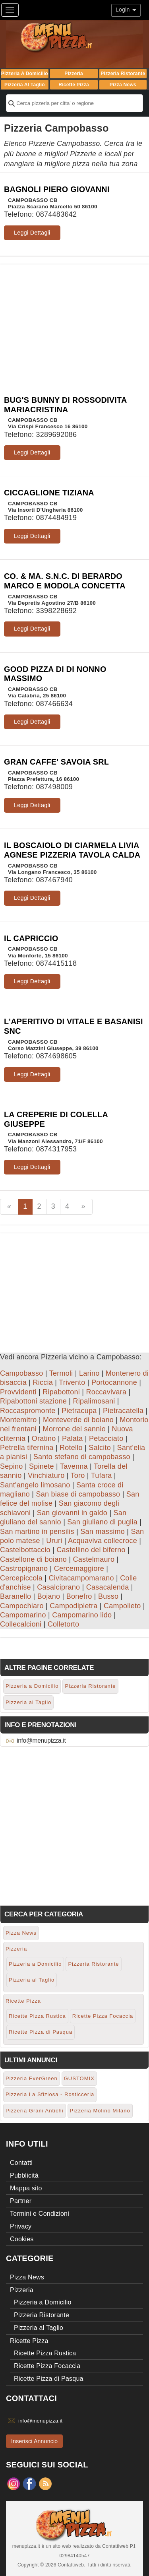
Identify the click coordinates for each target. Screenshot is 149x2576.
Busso (108, 1596)
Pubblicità (24, 2175)
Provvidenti (18, 1392)
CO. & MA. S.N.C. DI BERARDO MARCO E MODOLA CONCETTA (65, 581)
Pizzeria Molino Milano (100, 2111)
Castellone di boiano (33, 1559)
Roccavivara (106, 1392)
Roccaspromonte (28, 1411)
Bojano (48, 1596)
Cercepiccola (21, 1578)
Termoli (61, 1373)
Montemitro (18, 1420)
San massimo (102, 1532)
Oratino (44, 1438)
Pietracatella (123, 1411)
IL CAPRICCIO (31, 938)
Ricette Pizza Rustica (37, 2016)
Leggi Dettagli (32, 232)
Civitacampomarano (81, 1578)
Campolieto (122, 1606)
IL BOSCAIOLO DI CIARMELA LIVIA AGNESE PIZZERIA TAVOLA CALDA (72, 850)
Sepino (11, 1466)
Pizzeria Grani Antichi (35, 2111)
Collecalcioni (20, 1624)
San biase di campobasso (78, 1494)
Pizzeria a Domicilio (24, 73)
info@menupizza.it (41, 1740)
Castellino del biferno (91, 1550)
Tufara (101, 1475)
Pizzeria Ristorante (123, 73)
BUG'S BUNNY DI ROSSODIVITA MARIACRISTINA (65, 405)
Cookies (22, 2239)
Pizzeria (73, 73)
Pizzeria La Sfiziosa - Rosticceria (50, 2094)
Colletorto (63, 1624)
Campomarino (23, 1615)
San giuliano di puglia (102, 1522)
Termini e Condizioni (39, 2213)
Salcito (100, 1448)
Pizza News (123, 84)
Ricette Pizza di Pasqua (40, 2032)
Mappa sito (26, 2188)
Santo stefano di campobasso (81, 1457)
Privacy (20, 2226)
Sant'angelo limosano (35, 1485)
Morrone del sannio (74, 1429)
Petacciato (106, 1438)
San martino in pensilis (37, 1532)
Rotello (71, 1448)
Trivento (72, 1382)
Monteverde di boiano (78, 1420)
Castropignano (24, 1568)
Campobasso (21, 1373)
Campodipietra (73, 1606)
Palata (72, 1438)
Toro (78, 1475)
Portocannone (114, 1382)
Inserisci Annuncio (34, 2441)
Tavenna (74, 1466)
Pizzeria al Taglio (24, 84)
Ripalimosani (94, 1401)
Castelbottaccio (25, 1550)
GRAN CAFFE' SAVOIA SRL (56, 761)
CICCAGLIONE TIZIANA (49, 492)
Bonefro (79, 1596)
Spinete (41, 1466)
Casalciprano (58, 1587)
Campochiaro (22, 1606)
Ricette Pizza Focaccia (103, 2016)
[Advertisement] (74, 320)
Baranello (15, 1596)
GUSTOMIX (79, 2078)
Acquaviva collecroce (102, 1541)
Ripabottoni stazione (33, 1401)
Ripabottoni (61, 1392)
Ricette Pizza (73, 84)
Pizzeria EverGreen (32, 2078)
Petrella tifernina (27, 1448)
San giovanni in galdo (72, 1513)
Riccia (43, 1382)
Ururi (54, 1541)
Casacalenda (107, 1587)
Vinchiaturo (46, 1475)
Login (126, 9)
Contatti (21, 2162)
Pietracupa (79, 1411)
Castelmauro (94, 1559)
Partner (20, 2200)
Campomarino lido (82, 1615)
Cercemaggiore (79, 1568)
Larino (89, 1373)
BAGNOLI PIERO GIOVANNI (57, 189)
